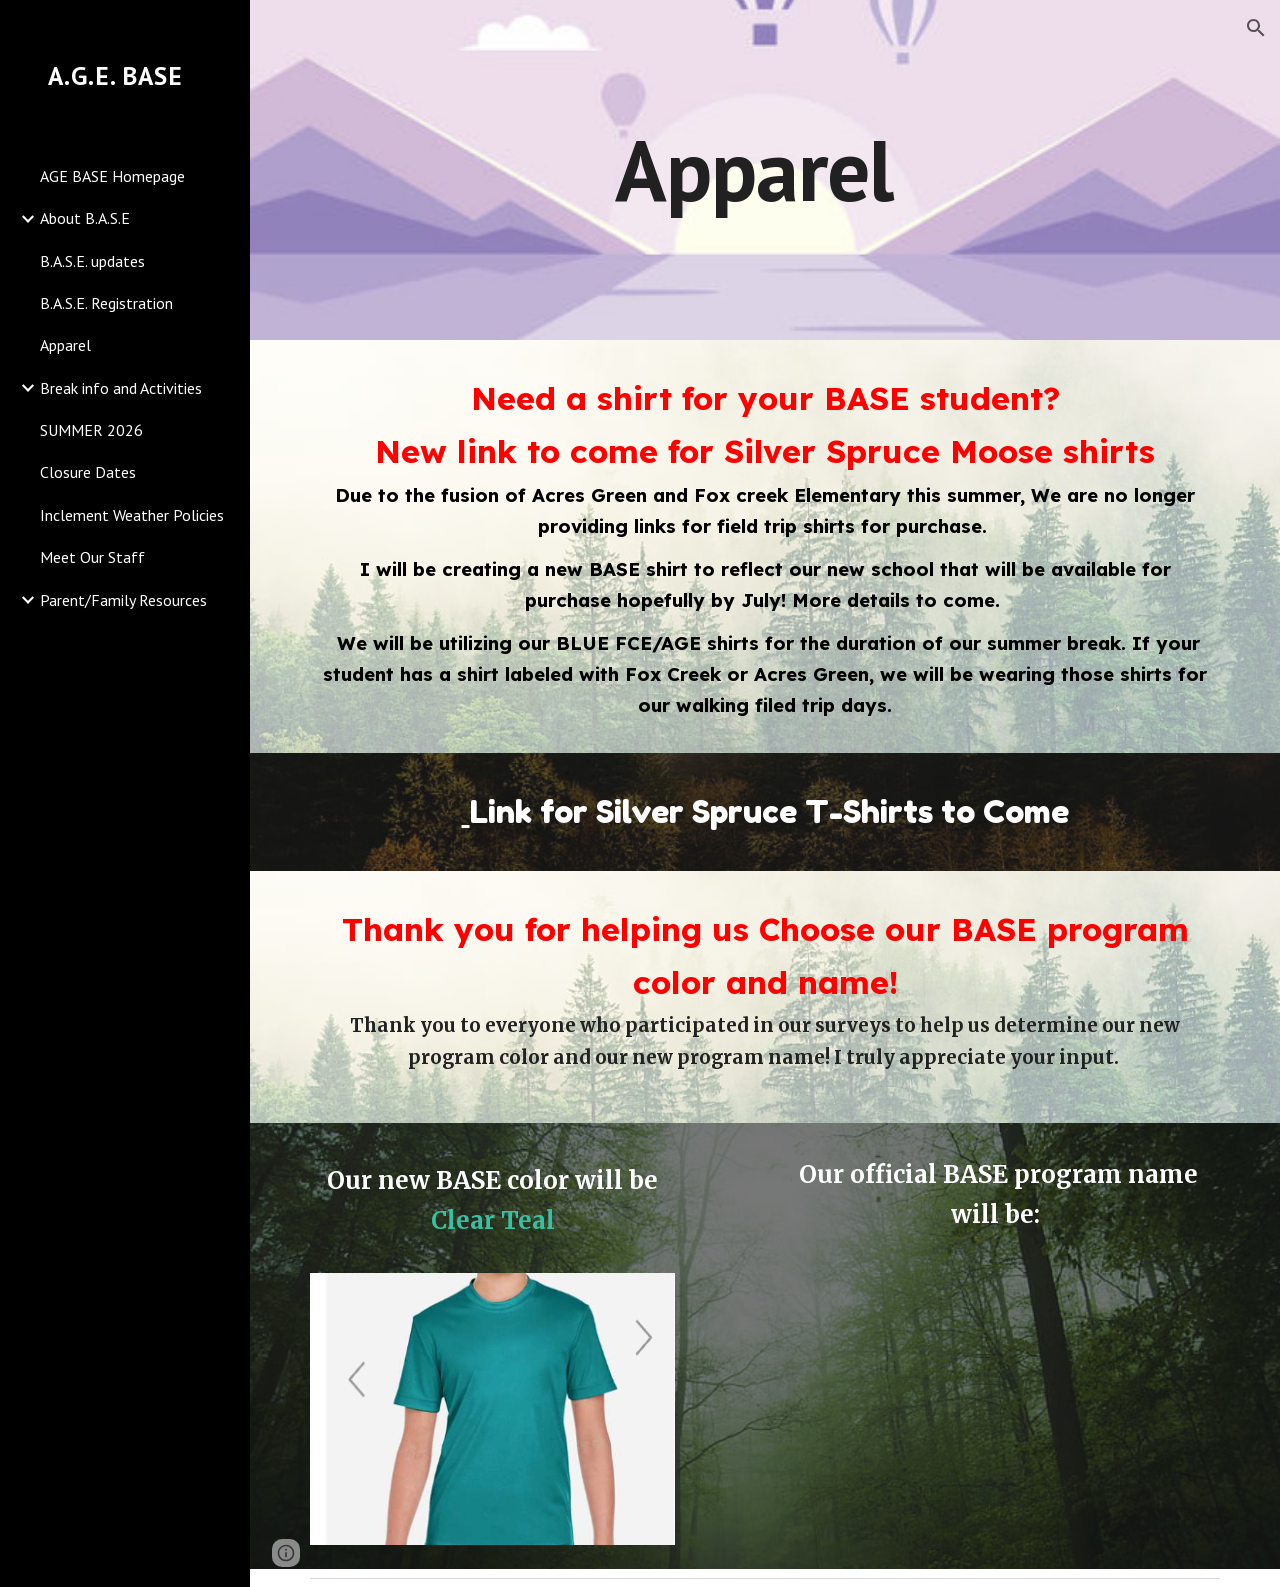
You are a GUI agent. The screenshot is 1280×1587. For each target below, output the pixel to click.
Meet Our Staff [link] (92, 557)
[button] (1256, 28)
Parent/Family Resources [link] (123, 600)
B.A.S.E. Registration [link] (106, 303)
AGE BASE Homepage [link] (112, 176)
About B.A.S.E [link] (85, 218)
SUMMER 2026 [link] (91, 430)
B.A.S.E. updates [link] (92, 261)
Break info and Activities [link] (121, 388)
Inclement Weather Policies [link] (132, 515)
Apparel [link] (65, 345)
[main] (764, 169)
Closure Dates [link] (88, 472)
